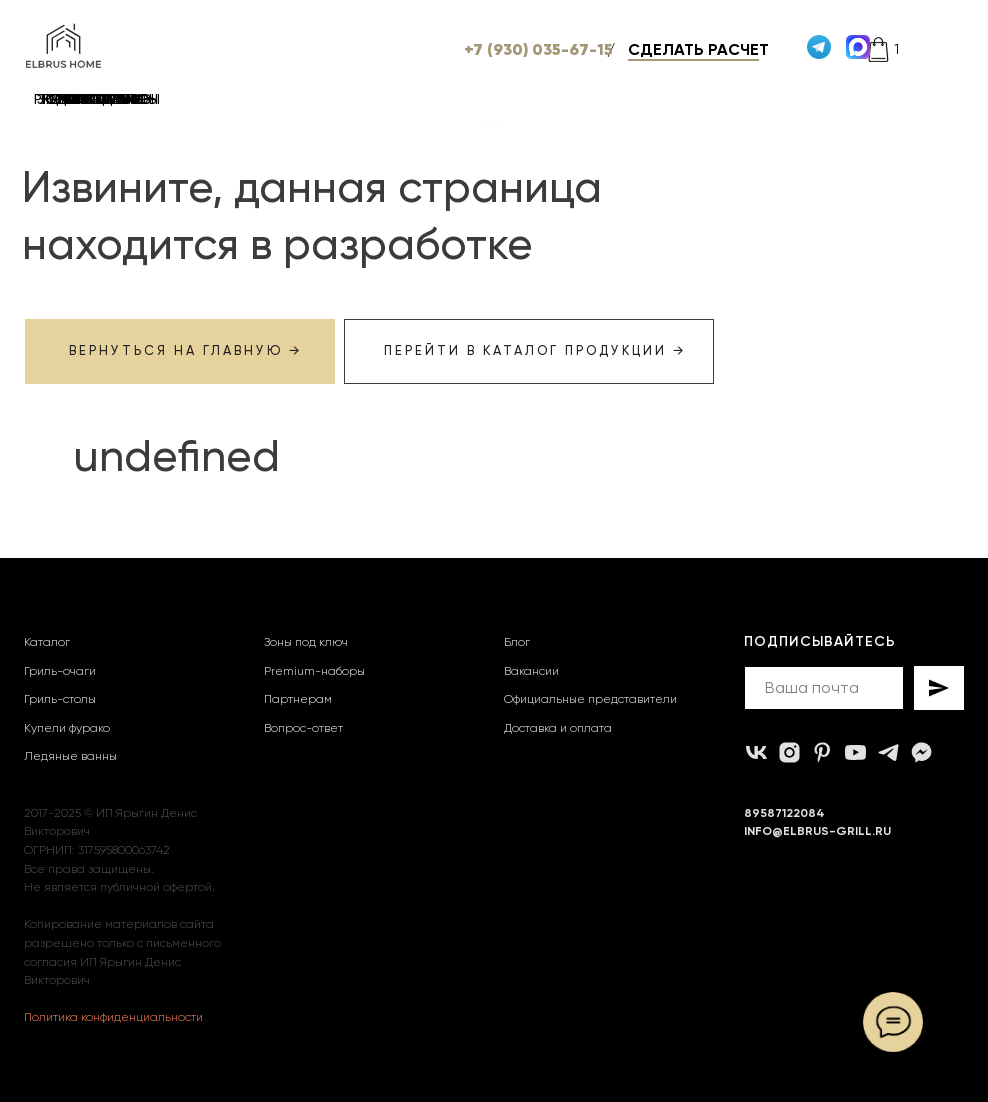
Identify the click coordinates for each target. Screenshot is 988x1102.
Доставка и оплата (558, 728)
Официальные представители (590, 699)
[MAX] (921, 752)
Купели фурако (67, 728)
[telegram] (888, 752)
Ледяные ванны (70, 756)
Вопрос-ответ (303, 728)
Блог (517, 642)
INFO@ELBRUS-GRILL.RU (817, 831)
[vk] (756, 752)
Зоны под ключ (306, 642)
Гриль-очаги (60, 671)
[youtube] (855, 752)
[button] (740, 49)
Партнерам (298, 699)
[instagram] (789, 752)
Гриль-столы (60, 699)
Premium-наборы (314, 671)
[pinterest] (822, 752)
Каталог (47, 642)
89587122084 (784, 813)
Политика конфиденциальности (113, 1017)
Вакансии (531, 671)
